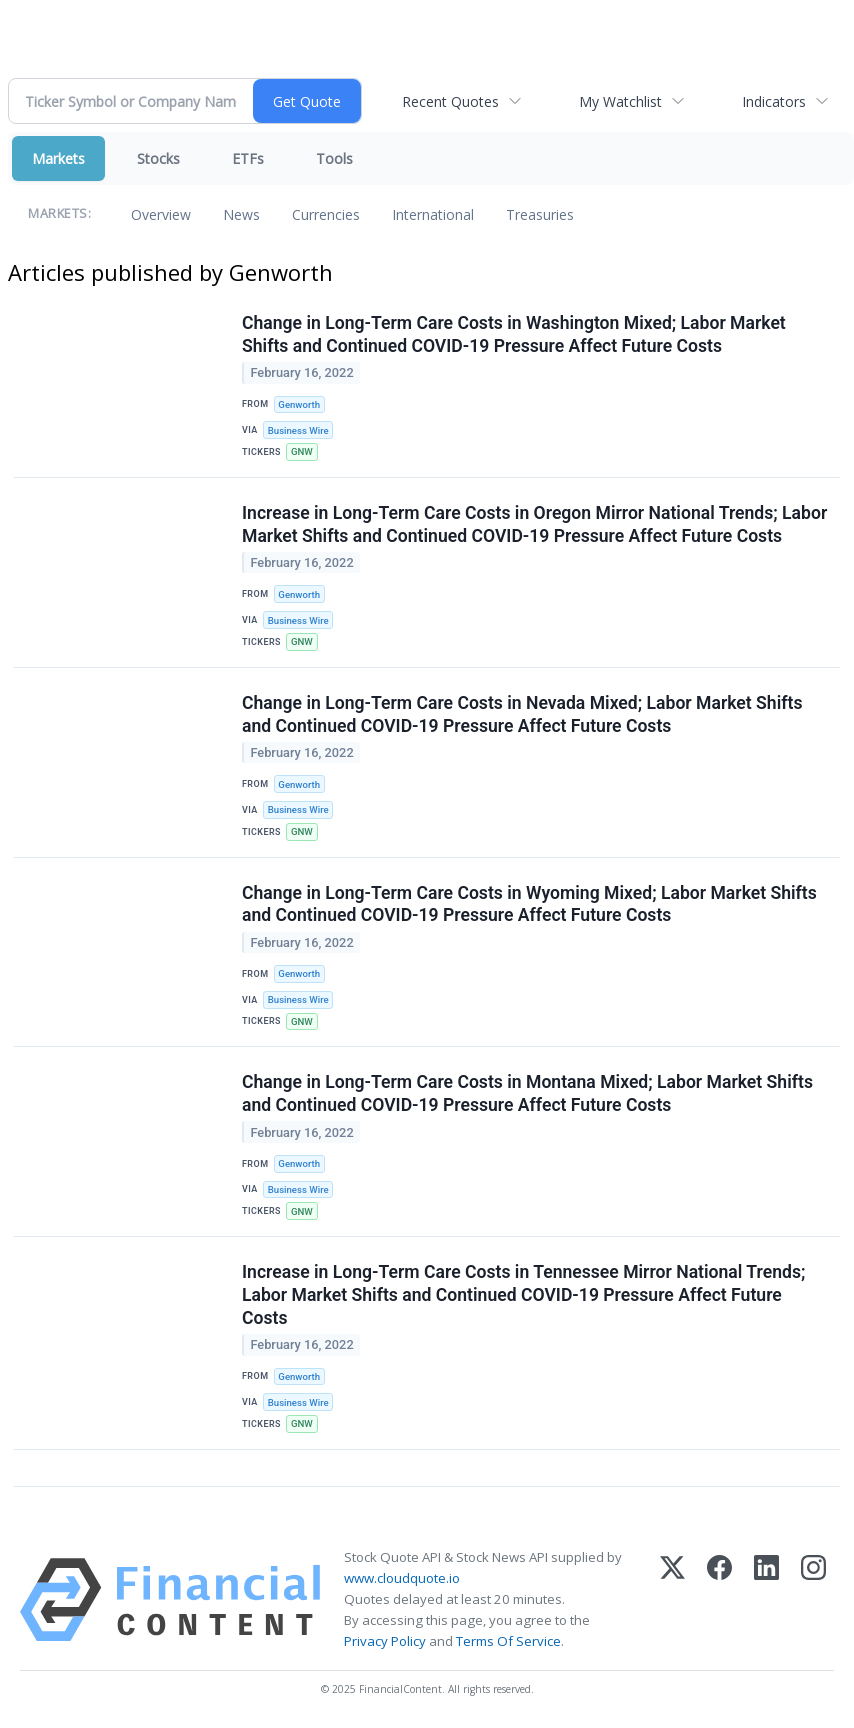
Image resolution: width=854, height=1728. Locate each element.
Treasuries (540, 214)
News (241, 214)
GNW (302, 451)
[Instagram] (813, 1600)
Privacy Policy (385, 1641)
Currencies (326, 214)
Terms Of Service (508, 1641)
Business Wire (298, 430)
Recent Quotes (450, 101)
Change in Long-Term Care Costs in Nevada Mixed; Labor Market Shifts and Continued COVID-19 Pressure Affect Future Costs (522, 714)
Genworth (299, 404)
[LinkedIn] (766, 1600)
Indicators (774, 101)
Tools (334, 158)
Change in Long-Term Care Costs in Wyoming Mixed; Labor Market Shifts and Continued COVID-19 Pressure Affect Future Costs (529, 904)
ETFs (248, 158)
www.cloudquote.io (402, 1578)
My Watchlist (620, 101)
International (433, 214)
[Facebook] (719, 1600)
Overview (161, 214)
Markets (58, 158)
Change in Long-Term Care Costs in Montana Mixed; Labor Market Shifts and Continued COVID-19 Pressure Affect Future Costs (527, 1093)
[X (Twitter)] (672, 1600)
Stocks (158, 158)
